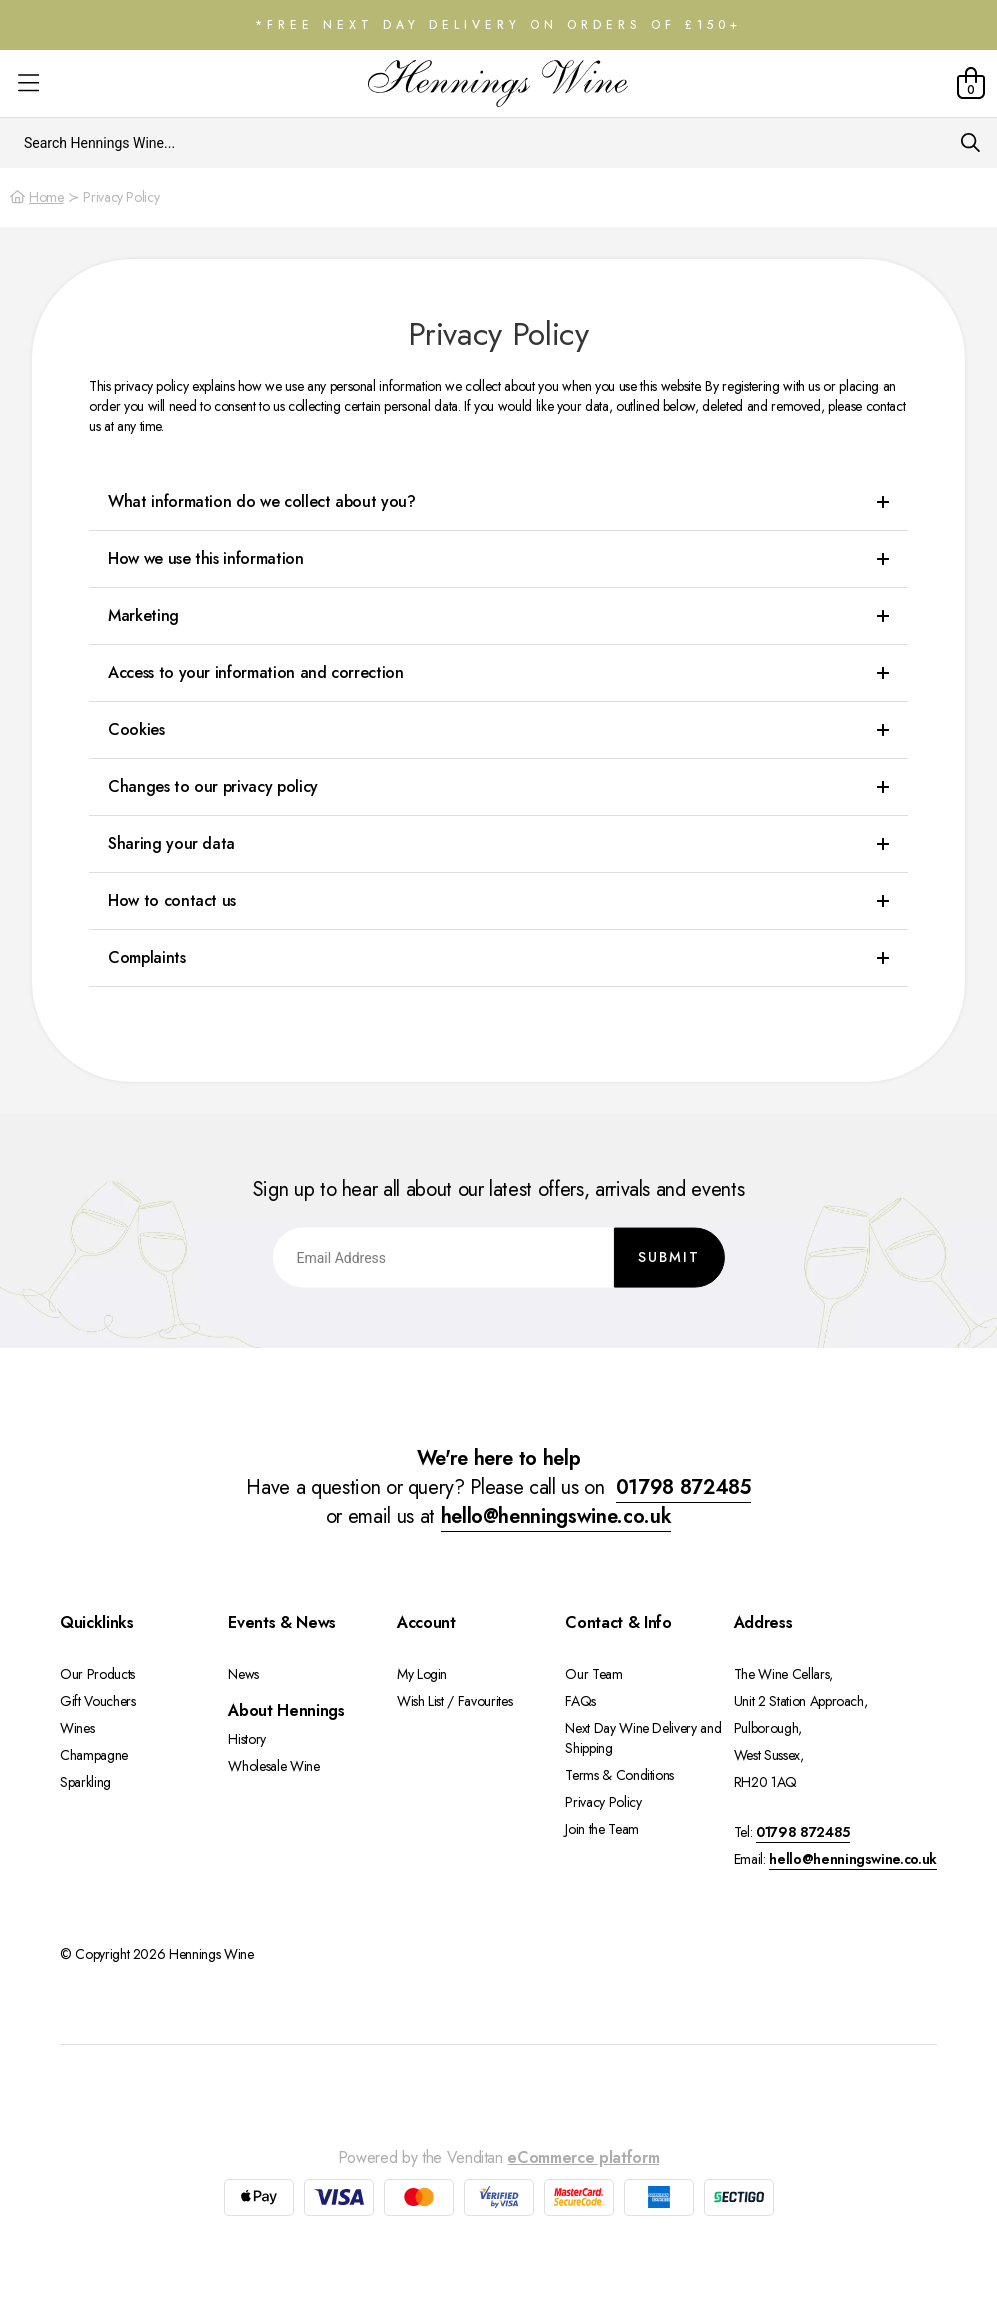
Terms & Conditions (619, 1775)
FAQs (580, 1701)
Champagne (94, 1755)
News (243, 1674)
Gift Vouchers (97, 1701)
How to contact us (172, 900)
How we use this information (206, 558)
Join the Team (601, 1829)
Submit (669, 1256)
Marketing (143, 615)
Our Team (593, 1674)
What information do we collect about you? (262, 501)
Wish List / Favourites (454, 1701)
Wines (77, 1728)
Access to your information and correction (256, 672)
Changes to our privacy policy (213, 786)
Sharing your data (171, 843)
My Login (422, 1674)
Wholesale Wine (273, 1766)
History (247, 1739)
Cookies (136, 729)
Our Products (97, 1674)
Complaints (147, 957)
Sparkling (85, 1782)
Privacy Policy (603, 1802)
